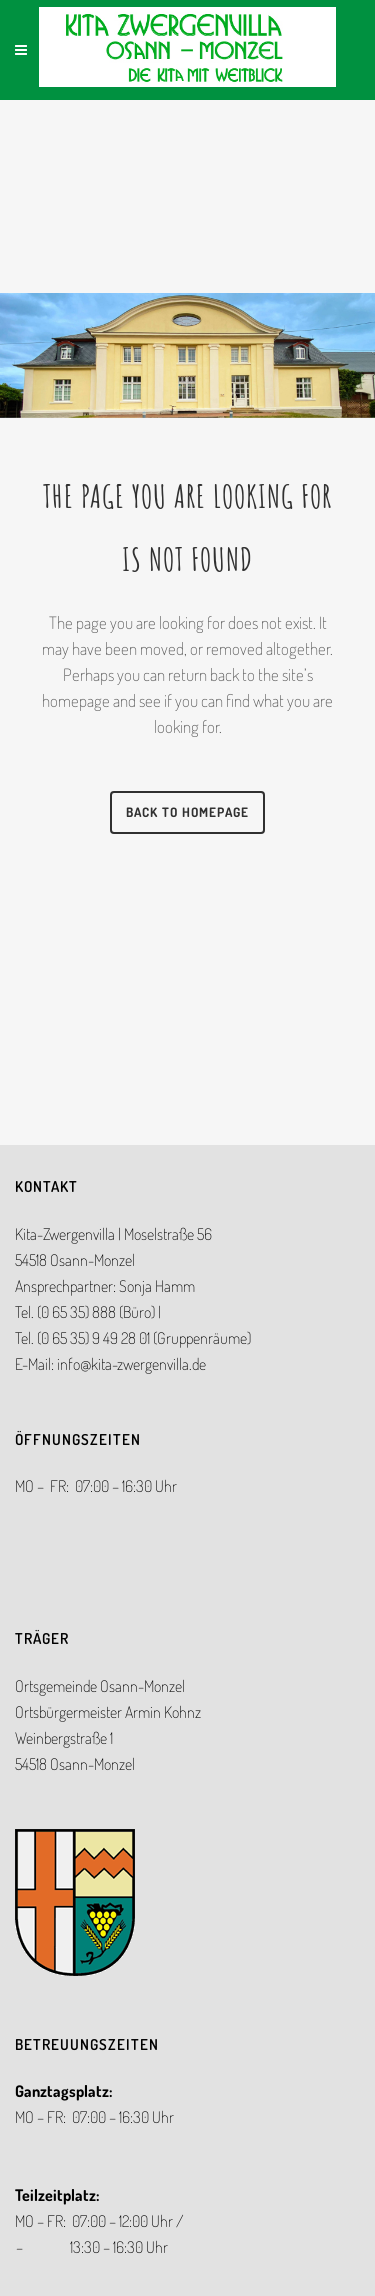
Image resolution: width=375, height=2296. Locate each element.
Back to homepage (187, 812)
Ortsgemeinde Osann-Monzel (100, 1686)
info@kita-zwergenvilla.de (131, 1364)
